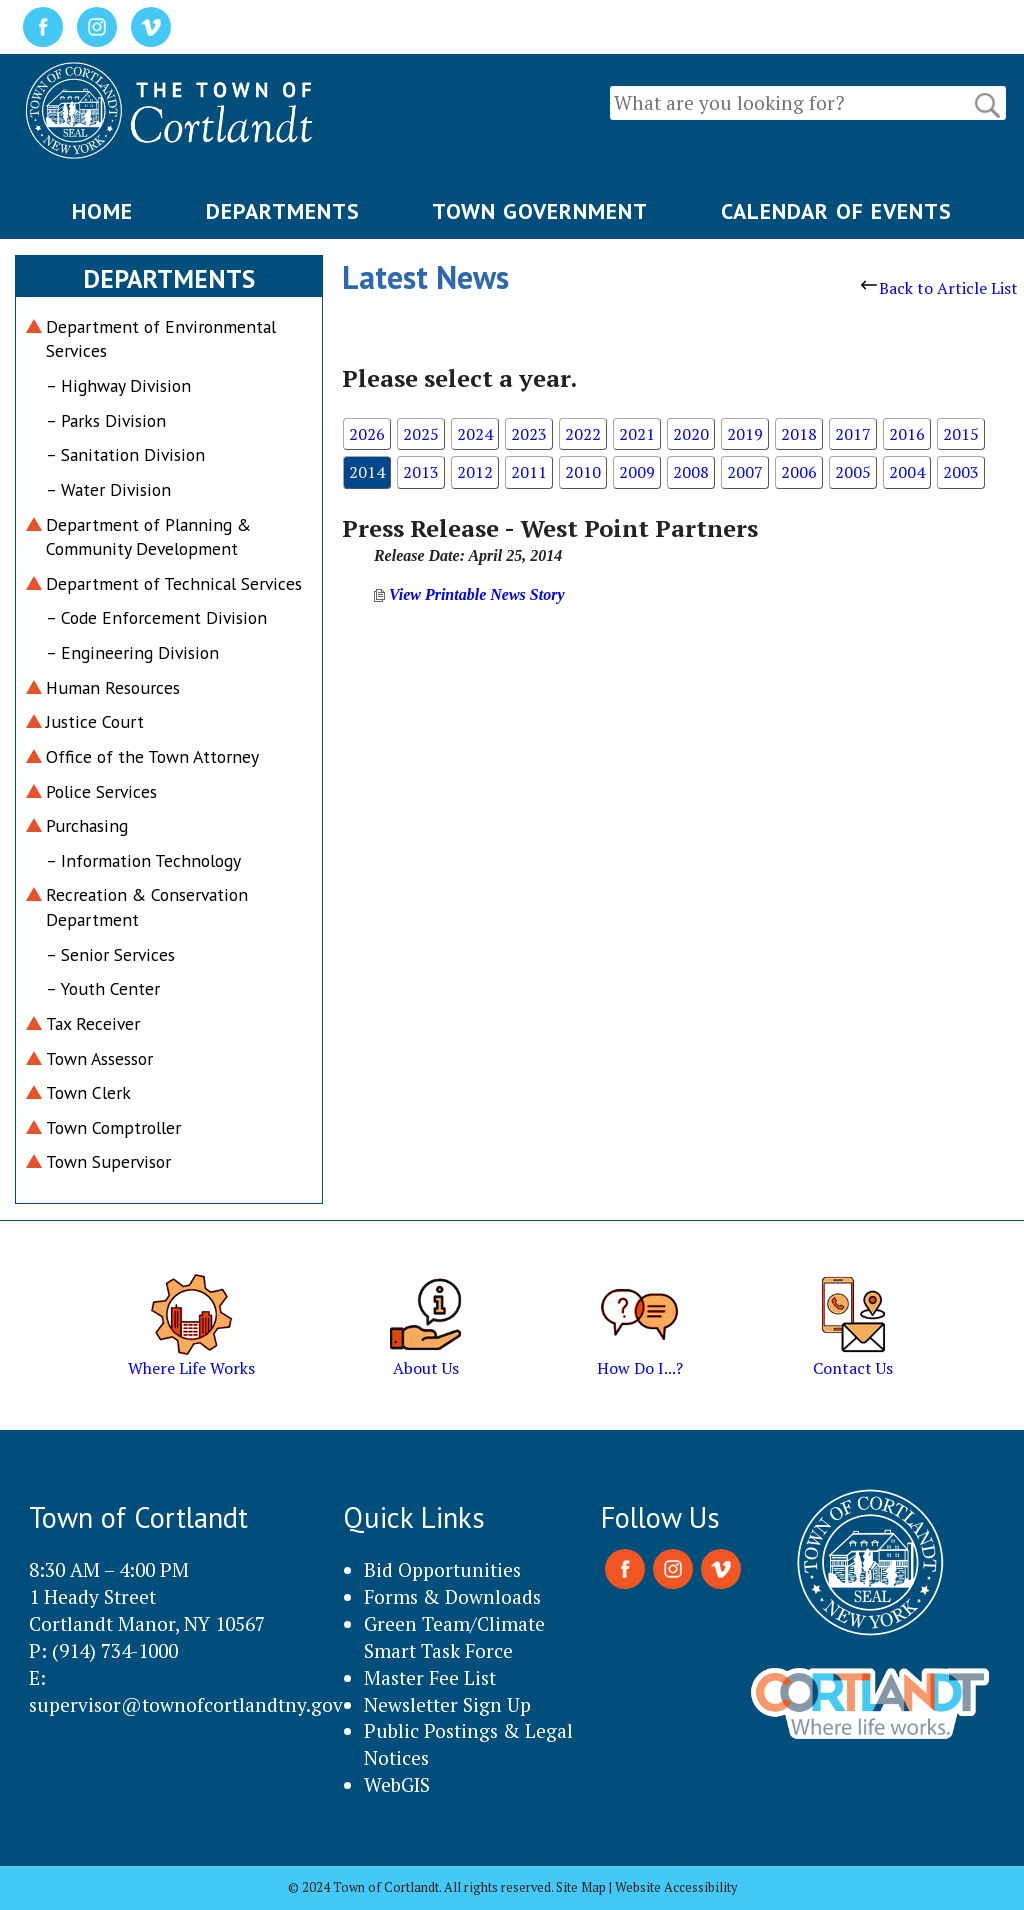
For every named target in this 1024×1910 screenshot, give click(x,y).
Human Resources (113, 687)
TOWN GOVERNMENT (540, 211)
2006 (799, 472)
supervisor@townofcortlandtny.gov (186, 1704)
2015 (961, 434)
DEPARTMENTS (283, 211)
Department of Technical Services (174, 583)
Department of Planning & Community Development (148, 537)
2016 (907, 434)
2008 (691, 472)
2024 (475, 434)
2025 (421, 434)
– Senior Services (110, 954)
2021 (637, 434)
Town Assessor (99, 1058)
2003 (961, 472)
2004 (907, 472)
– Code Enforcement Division (156, 617)
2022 (583, 434)
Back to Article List (939, 288)
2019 (745, 434)
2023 (529, 434)
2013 (421, 472)
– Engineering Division (132, 652)
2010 (583, 472)
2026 (367, 434)
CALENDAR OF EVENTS (836, 211)
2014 (367, 472)
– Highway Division (118, 385)
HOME (102, 211)
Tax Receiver (93, 1023)
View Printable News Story (469, 594)
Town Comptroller (113, 1127)
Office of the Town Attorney (152, 756)
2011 (529, 472)
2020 (691, 434)
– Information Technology (143, 860)
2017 (853, 434)
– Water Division (108, 489)
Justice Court (95, 721)
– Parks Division (106, 420)
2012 (475, 472)
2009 (637, 472)
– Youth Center (103, 988)
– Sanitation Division (125, 454)
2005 (853, 472)
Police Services (101, 791)
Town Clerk (88, 1092)
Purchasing (87, 825)
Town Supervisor (108, 1161)
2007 (745, 472)
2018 (799, 434)
